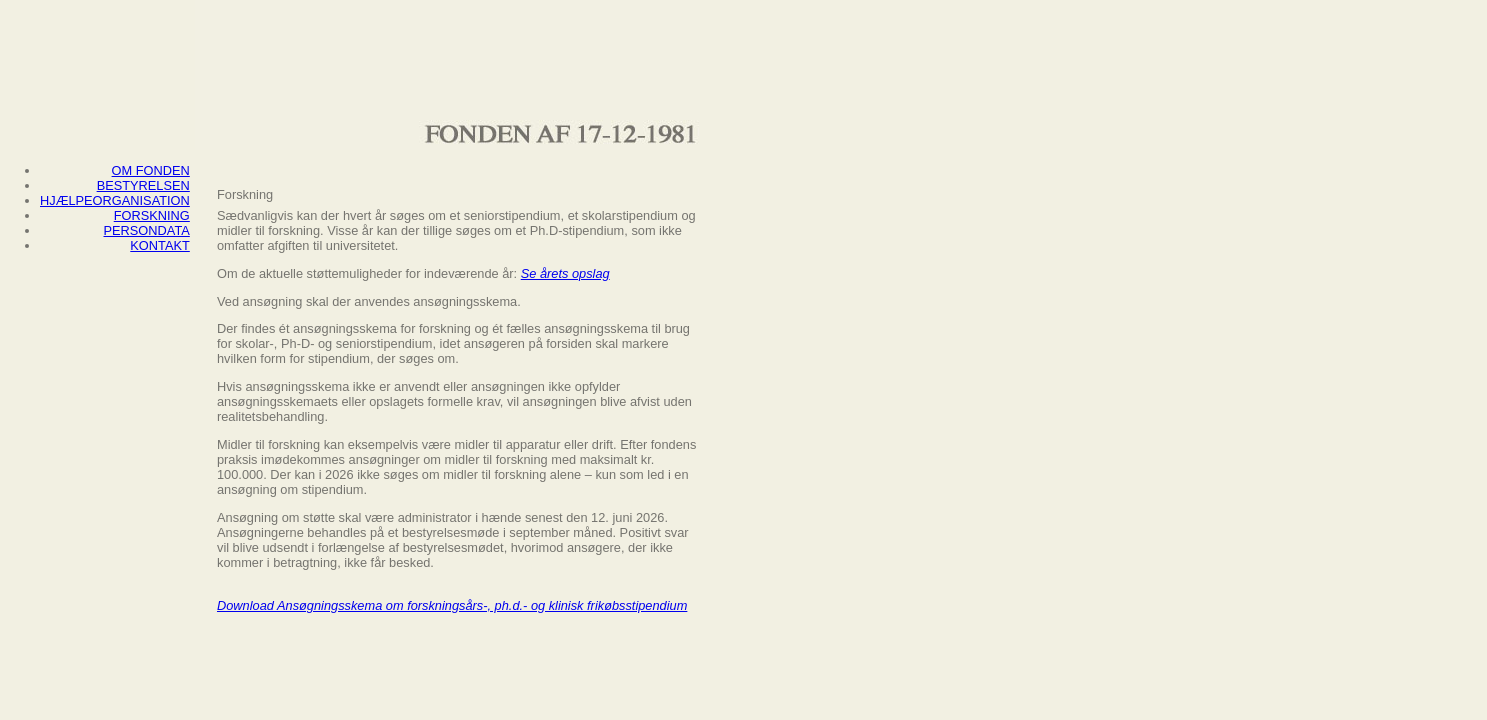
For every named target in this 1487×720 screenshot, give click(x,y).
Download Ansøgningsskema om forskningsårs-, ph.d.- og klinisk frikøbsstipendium (452, 605)
